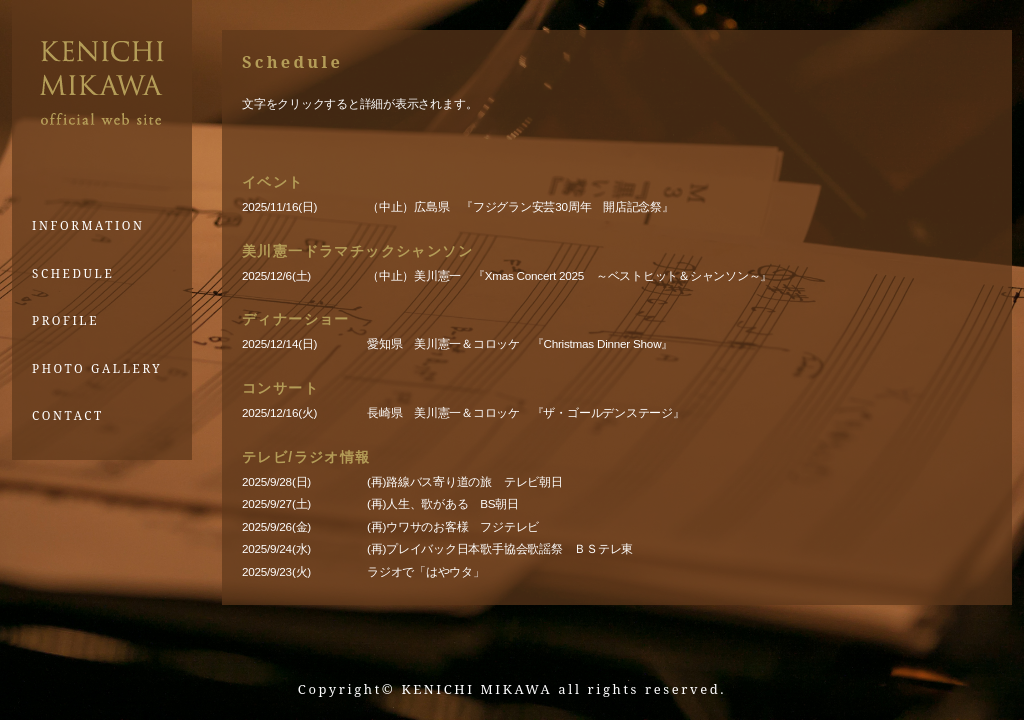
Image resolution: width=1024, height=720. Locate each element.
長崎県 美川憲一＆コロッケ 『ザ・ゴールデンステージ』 (526, 412)
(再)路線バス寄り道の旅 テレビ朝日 (465, 481)
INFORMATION (88, 225)
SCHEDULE (73, 273)
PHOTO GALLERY (97, 368)
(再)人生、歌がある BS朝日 (443, 503)
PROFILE (65, 320)
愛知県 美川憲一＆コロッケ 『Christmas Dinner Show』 (520, 343)
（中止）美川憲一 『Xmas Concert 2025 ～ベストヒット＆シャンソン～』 (575, 275)
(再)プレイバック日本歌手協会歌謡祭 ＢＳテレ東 (500, 548)
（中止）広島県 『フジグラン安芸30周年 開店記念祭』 (520, 206)
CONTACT (68, 415)
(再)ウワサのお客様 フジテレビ (453, 526)
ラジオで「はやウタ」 (431, 571)
